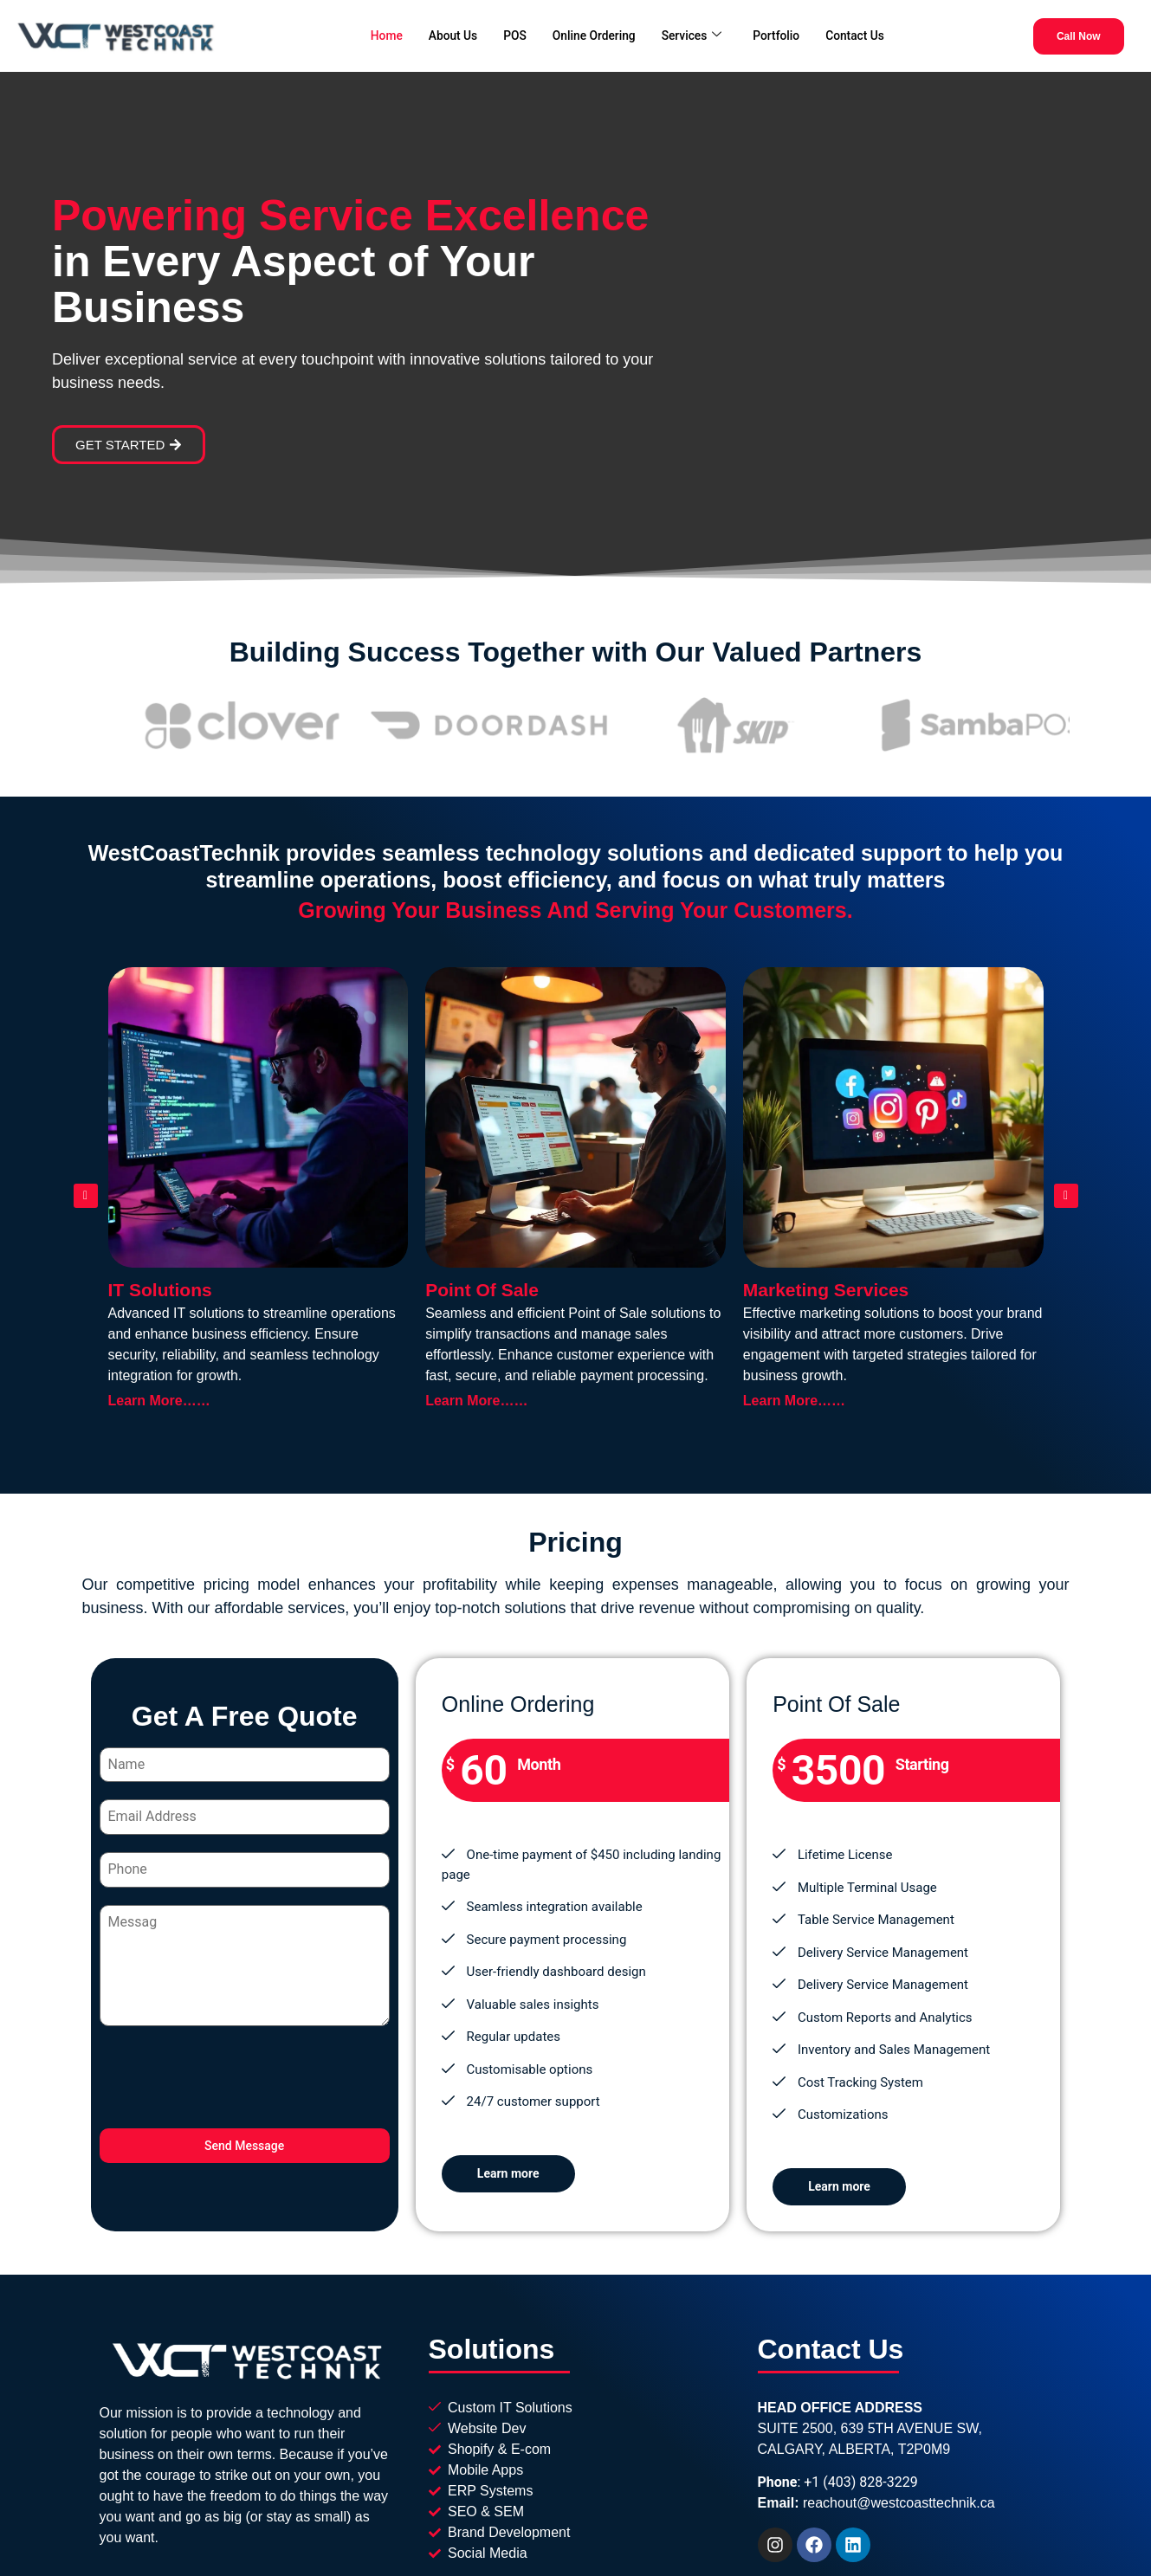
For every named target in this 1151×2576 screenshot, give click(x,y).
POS (508, 34)
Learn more (508, 2168)
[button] (86, 1191)
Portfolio (784, 34)
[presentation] (245, 2076)
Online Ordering (591, 34)
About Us (443, 34)
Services (695, 34)
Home (372, 34)
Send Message (244, 2145)
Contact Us (868, 34)
